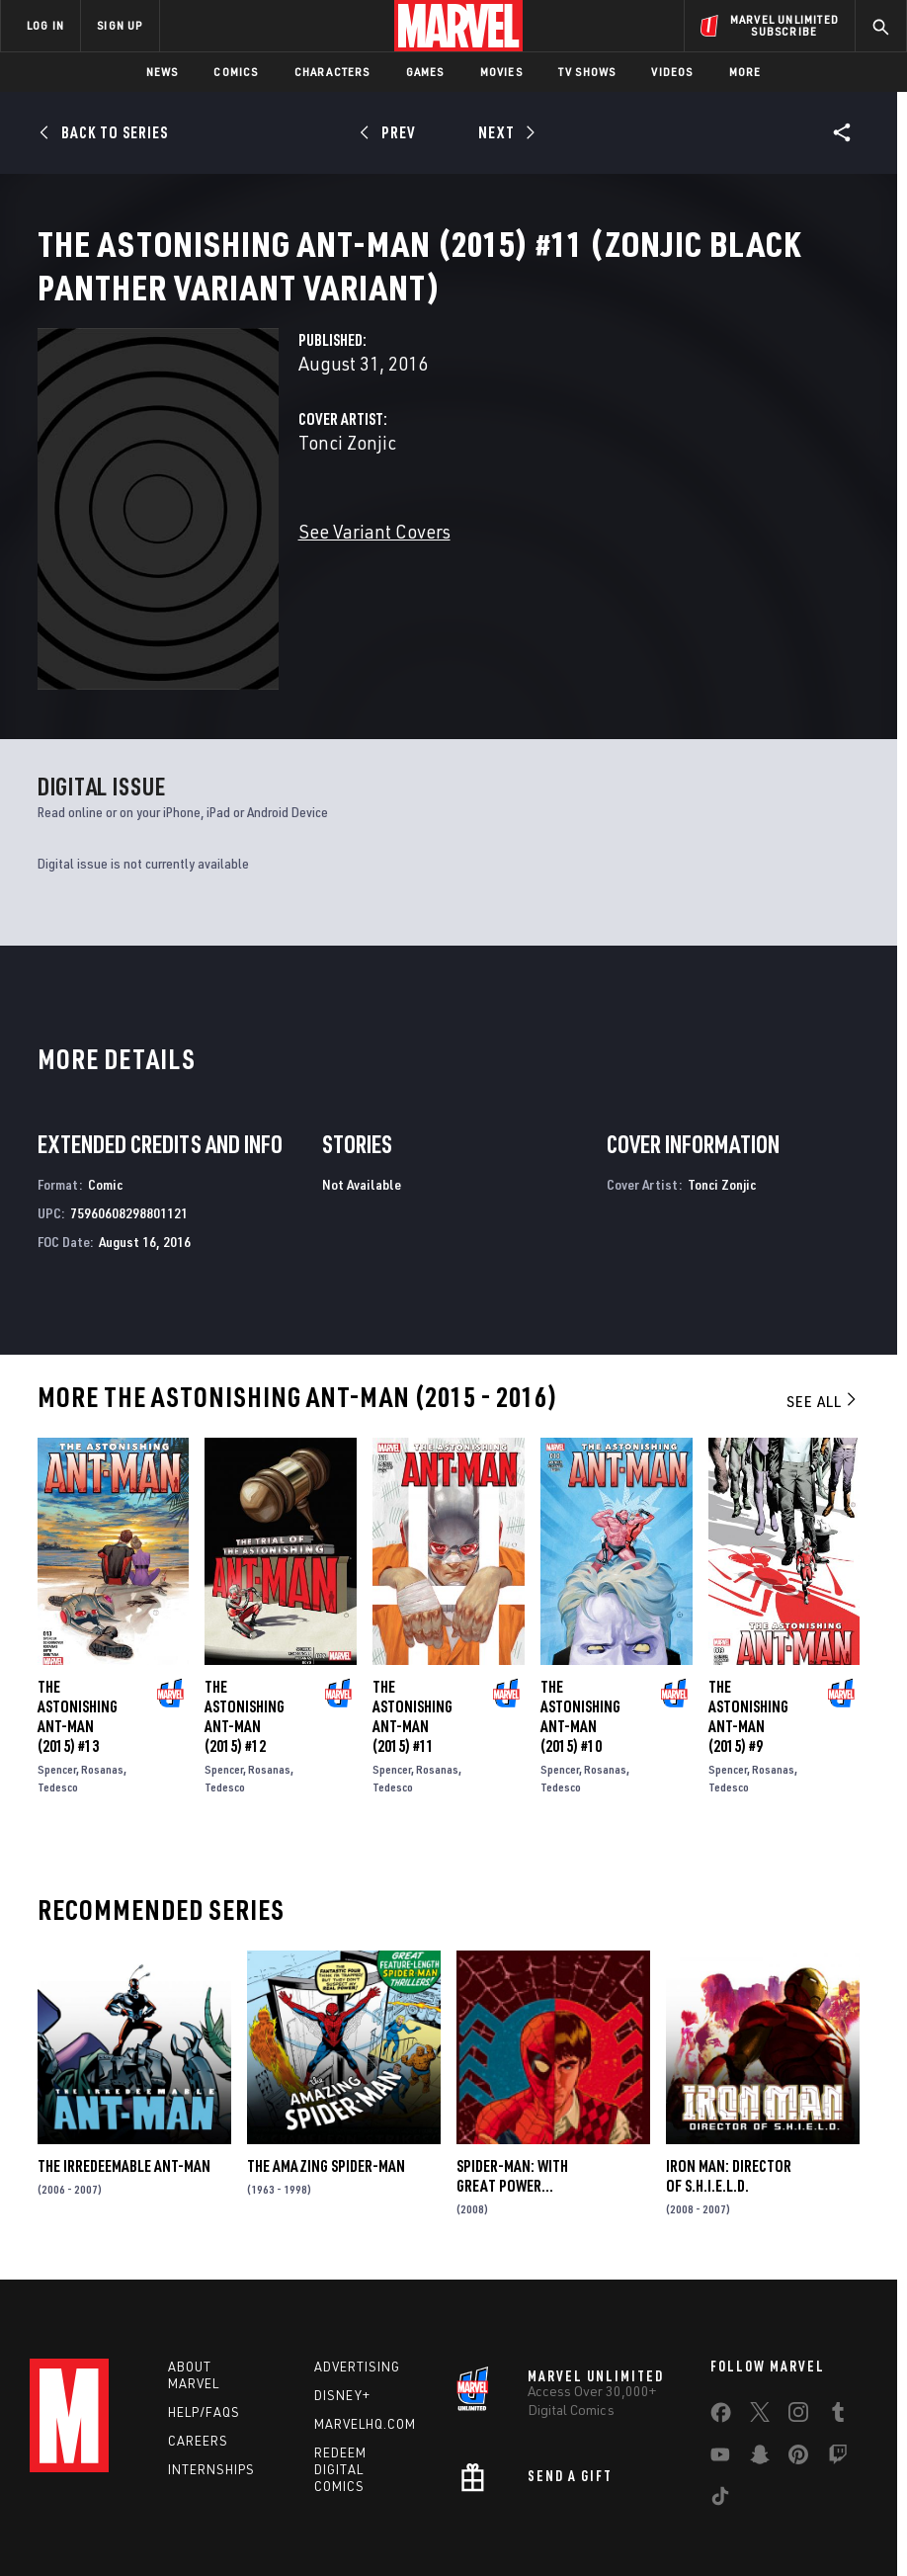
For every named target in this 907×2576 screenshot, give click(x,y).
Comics (235, 71)
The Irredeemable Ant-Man (124, 2089)
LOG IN (45, 25)
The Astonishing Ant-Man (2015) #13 (78, 1639)
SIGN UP (119, 25)
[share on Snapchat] (760, 2381)
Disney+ (342, 2318)
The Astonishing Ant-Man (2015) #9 (748, 1639)
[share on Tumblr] (838, 2339)
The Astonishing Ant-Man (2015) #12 (245, 1639)
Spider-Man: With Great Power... (512, 2099)
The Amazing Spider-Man (326, 2089)
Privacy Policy (189, 2519)
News (162, 71)
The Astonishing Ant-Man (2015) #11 (412, 1639)
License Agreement (781, 2519)
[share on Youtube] (720, 2381)
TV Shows (587, 71)
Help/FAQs (204, 2335)
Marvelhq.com (365, 2347)
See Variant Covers (374, 598)
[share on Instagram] (798, 2339)
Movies (501, 71)
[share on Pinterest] (798, 2381)
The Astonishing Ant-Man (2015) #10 (580, 1639)
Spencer (57, 1692)
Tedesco (58, 1710)
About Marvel (193, 2298)
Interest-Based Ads (400, 2542)
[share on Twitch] (838, 2381)
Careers (198, 2362)
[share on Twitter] (760, 2339)
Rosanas (102, 1692)
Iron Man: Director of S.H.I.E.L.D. (728, 2099)
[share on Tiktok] (720, 2423)
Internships (211, 2391)
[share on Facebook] (720, 2340)
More (745, 71)
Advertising (357, 2289)
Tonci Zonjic (347, 509)
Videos (672, 71)
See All (823, 1323)
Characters (332, 71)
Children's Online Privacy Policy (627, 2519)
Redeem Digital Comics (340, 2391)
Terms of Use (98, 2519)
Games (425, 71)
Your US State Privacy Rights (320, 2519)
